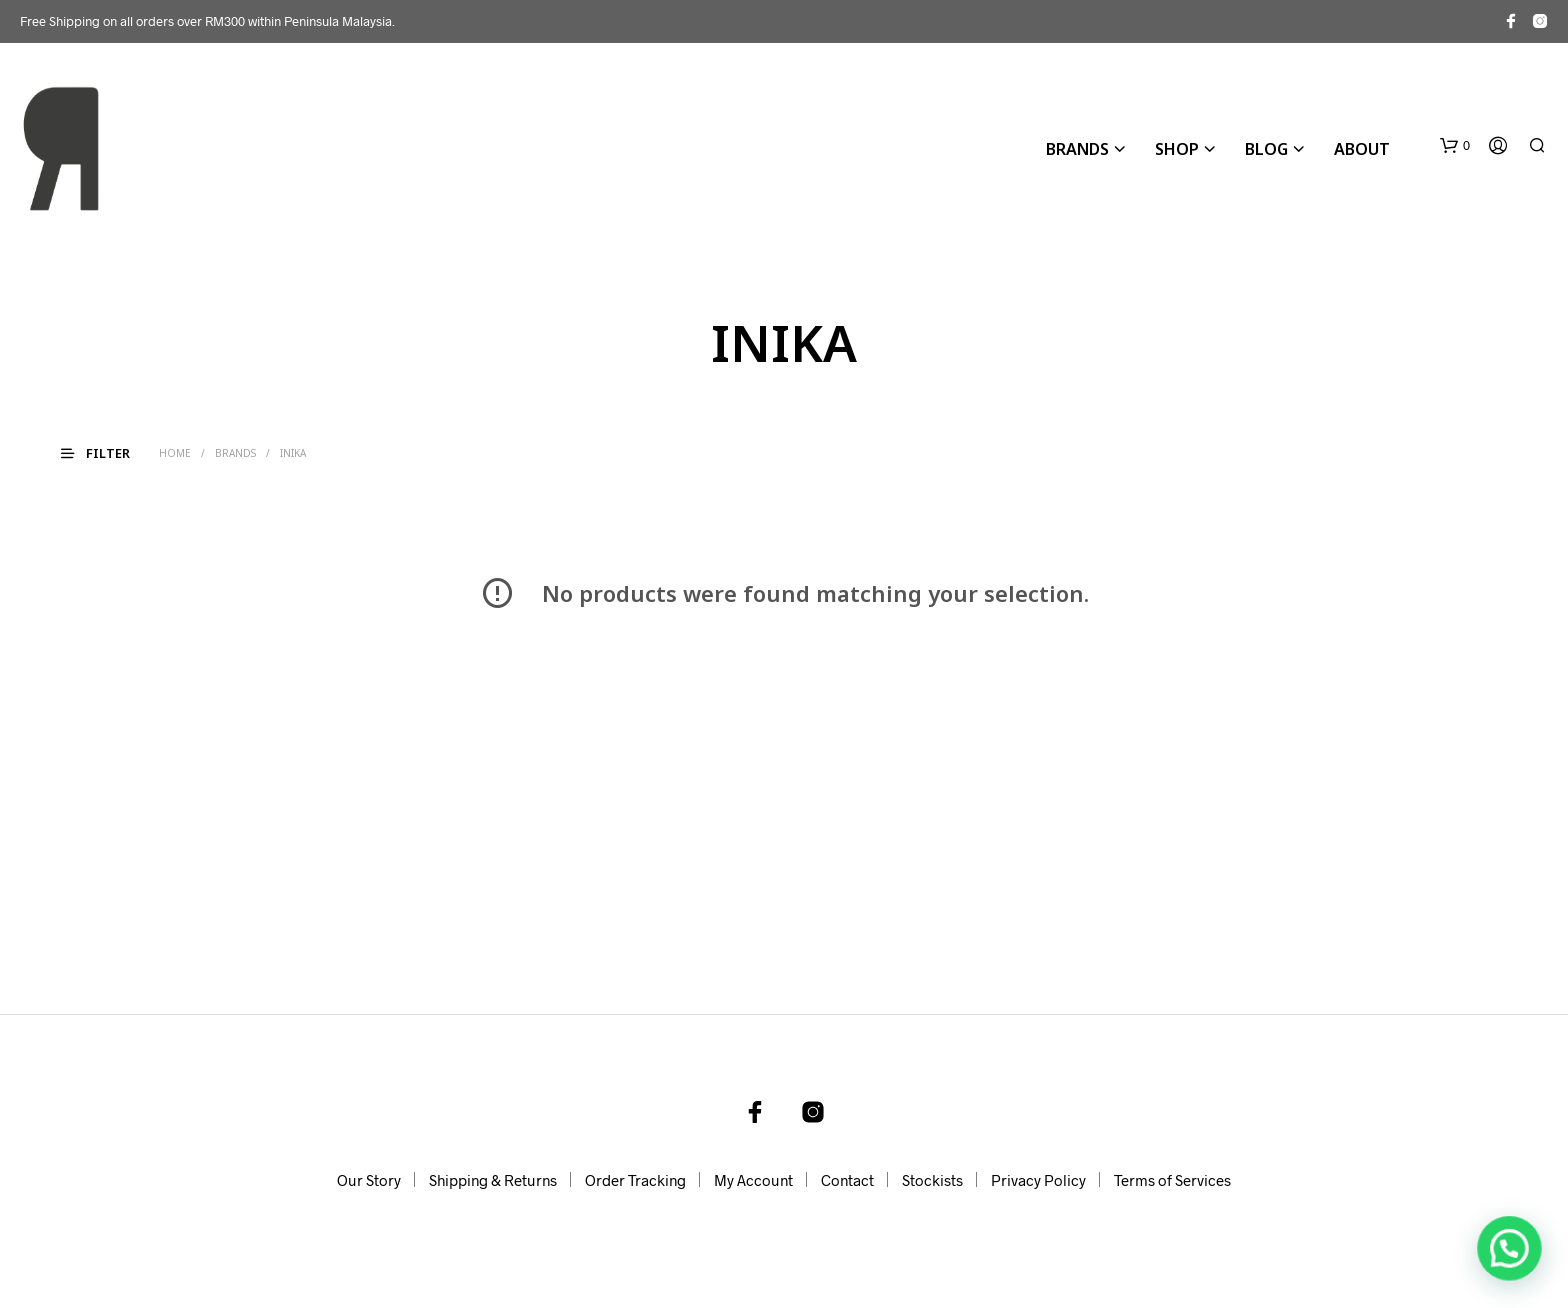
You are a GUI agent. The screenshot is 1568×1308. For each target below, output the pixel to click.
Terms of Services (1172, 1180)
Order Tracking (635, 1180)
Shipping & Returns (493, 1180)
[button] (1455, 146)
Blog (1266, 149)
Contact (847, 1180)
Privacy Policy (1038, 1180)
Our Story (369, 1180)
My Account (753, 1180)
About (1362, 149)
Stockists (932, 1180)
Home (175, 453)
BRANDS (1077, 149)
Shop (1177, 149)
